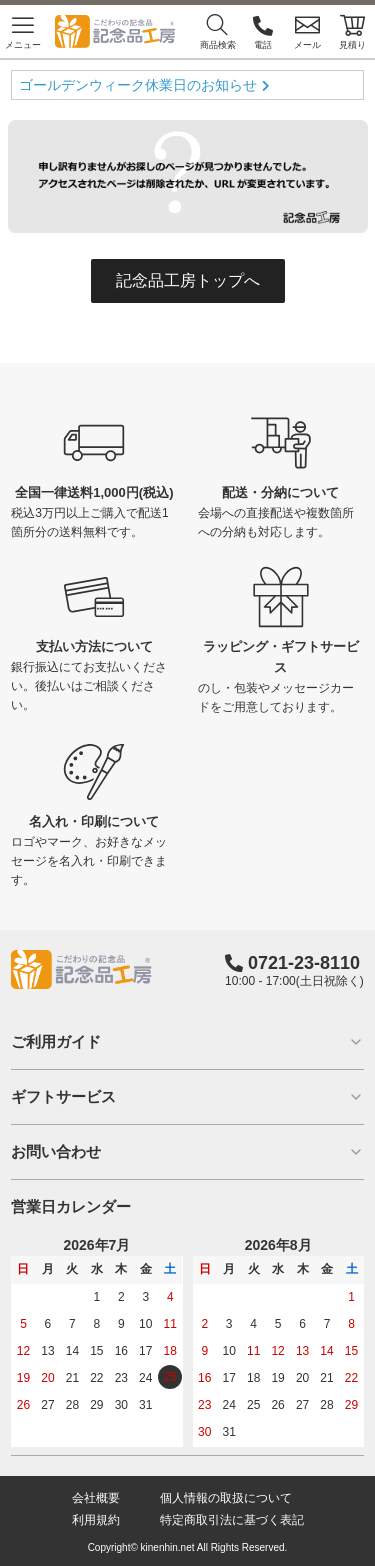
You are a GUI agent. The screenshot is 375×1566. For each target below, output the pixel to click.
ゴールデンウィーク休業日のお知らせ (138, 85)
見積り (352, 31)
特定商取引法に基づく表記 (232, 1520)
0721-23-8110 (304, 963)
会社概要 (96, 1498)
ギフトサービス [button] (187, 1096)
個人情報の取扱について (226, 1498)
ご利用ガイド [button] (187, 1041)
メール (307, 31)
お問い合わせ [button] (187, 1151)
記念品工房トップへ (188, 280)
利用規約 (96, 1520)
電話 (262, 31)
